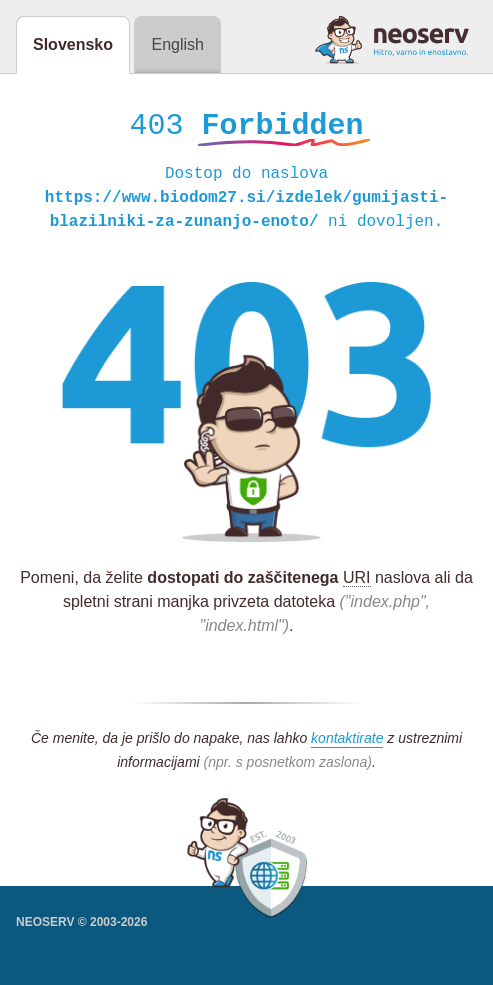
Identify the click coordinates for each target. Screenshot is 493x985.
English (177, 44)
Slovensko (73, 44)
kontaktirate (347, 741)
